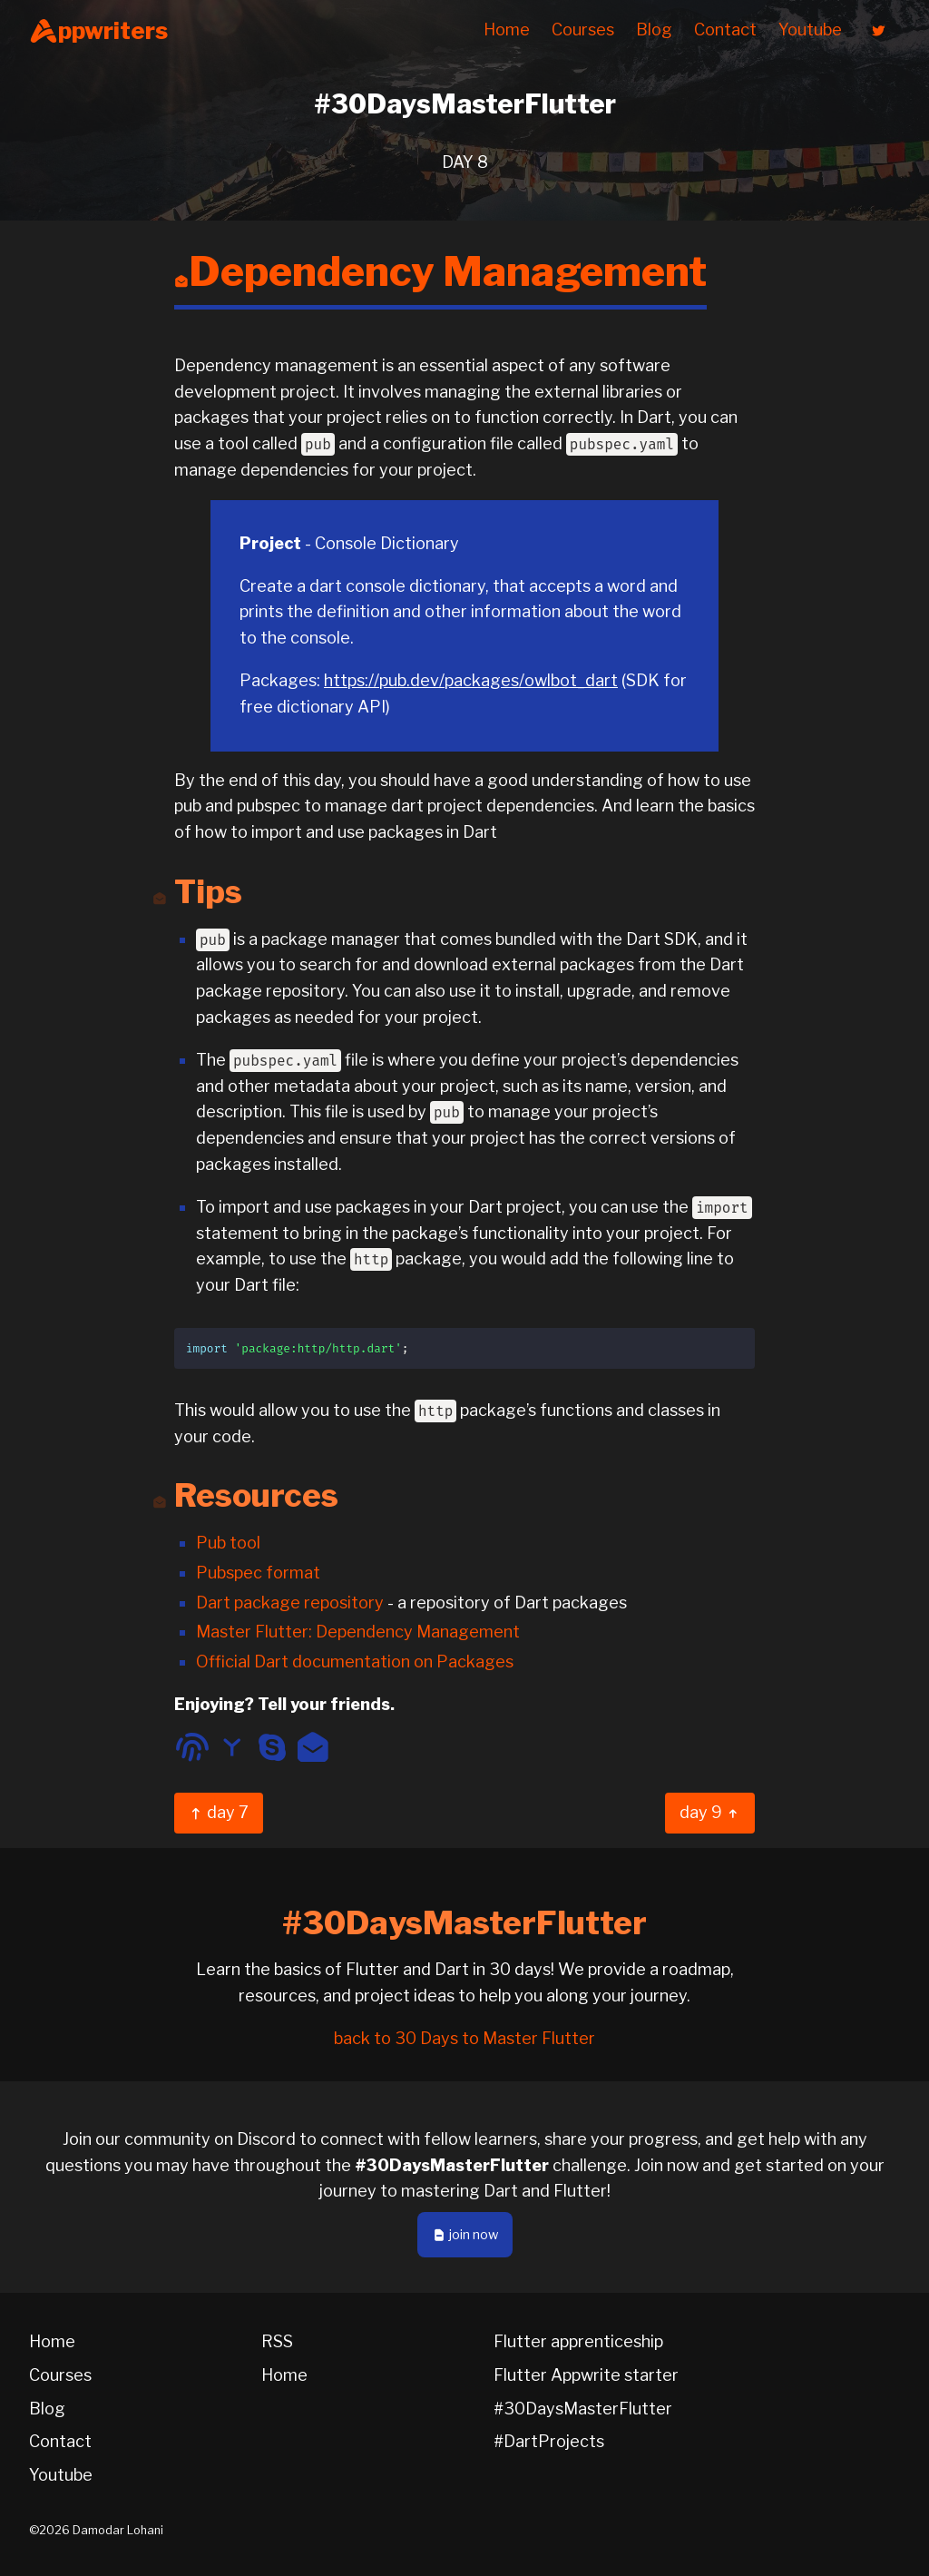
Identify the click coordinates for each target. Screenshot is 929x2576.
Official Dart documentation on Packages (354, 1661)
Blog (654, 29)
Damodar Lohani (118, 2530)
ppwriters (98, 30)
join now (465, 2235)
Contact (725, 29)
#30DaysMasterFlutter (583, 2408)
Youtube (810, 29)
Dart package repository (290, 1602)
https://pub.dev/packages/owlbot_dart (471, 680)
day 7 (219, 1812)
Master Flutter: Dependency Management (358, 1631)
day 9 (710, 1812)
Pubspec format (258, 1572)
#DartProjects (549, 2441)
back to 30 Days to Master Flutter (464, 2038)
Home (507, 29)
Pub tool (228, 1542)
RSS (277, 2341)
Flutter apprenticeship (578, 2341)
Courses (583, 29)
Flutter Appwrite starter (586, 2374)
